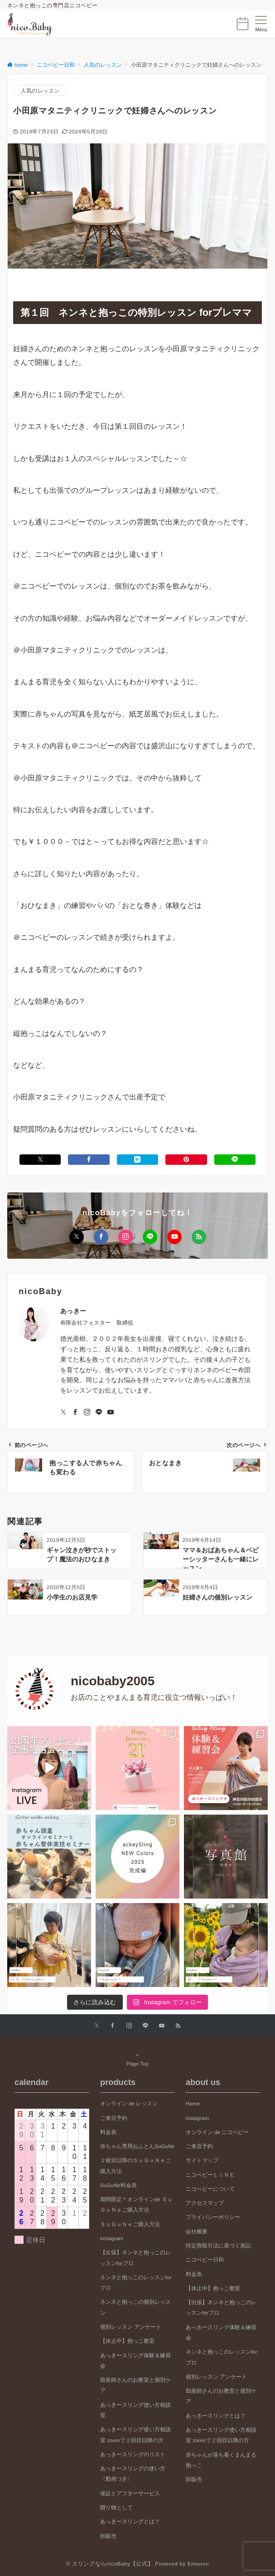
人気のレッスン (40, 90)
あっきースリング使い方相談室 (135, 2410)
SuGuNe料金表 (118, 2185)
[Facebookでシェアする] (88, 1159)
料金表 (108, 2132)
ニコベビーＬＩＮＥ (210, 2175)
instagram (111, 2238)
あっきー (73, 1311)
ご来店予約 (113, 2118)
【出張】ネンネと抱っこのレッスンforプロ (135, 2257)
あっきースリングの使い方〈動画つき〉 (132, 2473)
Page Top (137, 2059)
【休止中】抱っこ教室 (127, 2341)
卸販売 (108, 2536)
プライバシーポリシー (213, 2217)
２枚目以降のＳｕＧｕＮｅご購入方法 (135, 2165)
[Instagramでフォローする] (125, 1237)
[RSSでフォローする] (199, 1237)
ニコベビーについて (210, 2189)
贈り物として (116, 2507)
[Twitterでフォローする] (63, 1412)
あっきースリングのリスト (132, 2454)
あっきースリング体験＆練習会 (135, 2360)
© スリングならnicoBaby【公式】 (109, 2563)
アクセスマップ (205, 2203)
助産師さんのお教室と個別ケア (135, 2385)
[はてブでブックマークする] (137, 1159)
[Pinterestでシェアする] (186, 1159)
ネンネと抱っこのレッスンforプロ (136, 2282)
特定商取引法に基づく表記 (218, 2245)
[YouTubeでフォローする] (174, 1237)
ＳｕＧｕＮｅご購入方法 (130, 2224)
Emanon (198, 2563)
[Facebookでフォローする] (101, 1237)
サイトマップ (202, 2160)
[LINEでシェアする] (235, 1159)
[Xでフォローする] (76, 1237)
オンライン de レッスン (129, 2103)
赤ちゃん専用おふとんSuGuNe (137, 2146)
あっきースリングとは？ (130, 2521)
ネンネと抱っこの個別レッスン (135, 2307)
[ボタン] (242, 27)
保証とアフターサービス (130, 2493)
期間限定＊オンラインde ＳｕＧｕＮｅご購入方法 (136, 2204)
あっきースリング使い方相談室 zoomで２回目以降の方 (135, 2434)
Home (193, 2103)
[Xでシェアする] (40, 1159)
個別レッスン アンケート (130, 2327)
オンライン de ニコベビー (217, 2132)
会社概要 (196, 2231)
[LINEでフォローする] (150, 1237)
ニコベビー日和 (205, 2259)
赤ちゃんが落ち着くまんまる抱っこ (221, 2460)
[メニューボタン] (261, 24)
